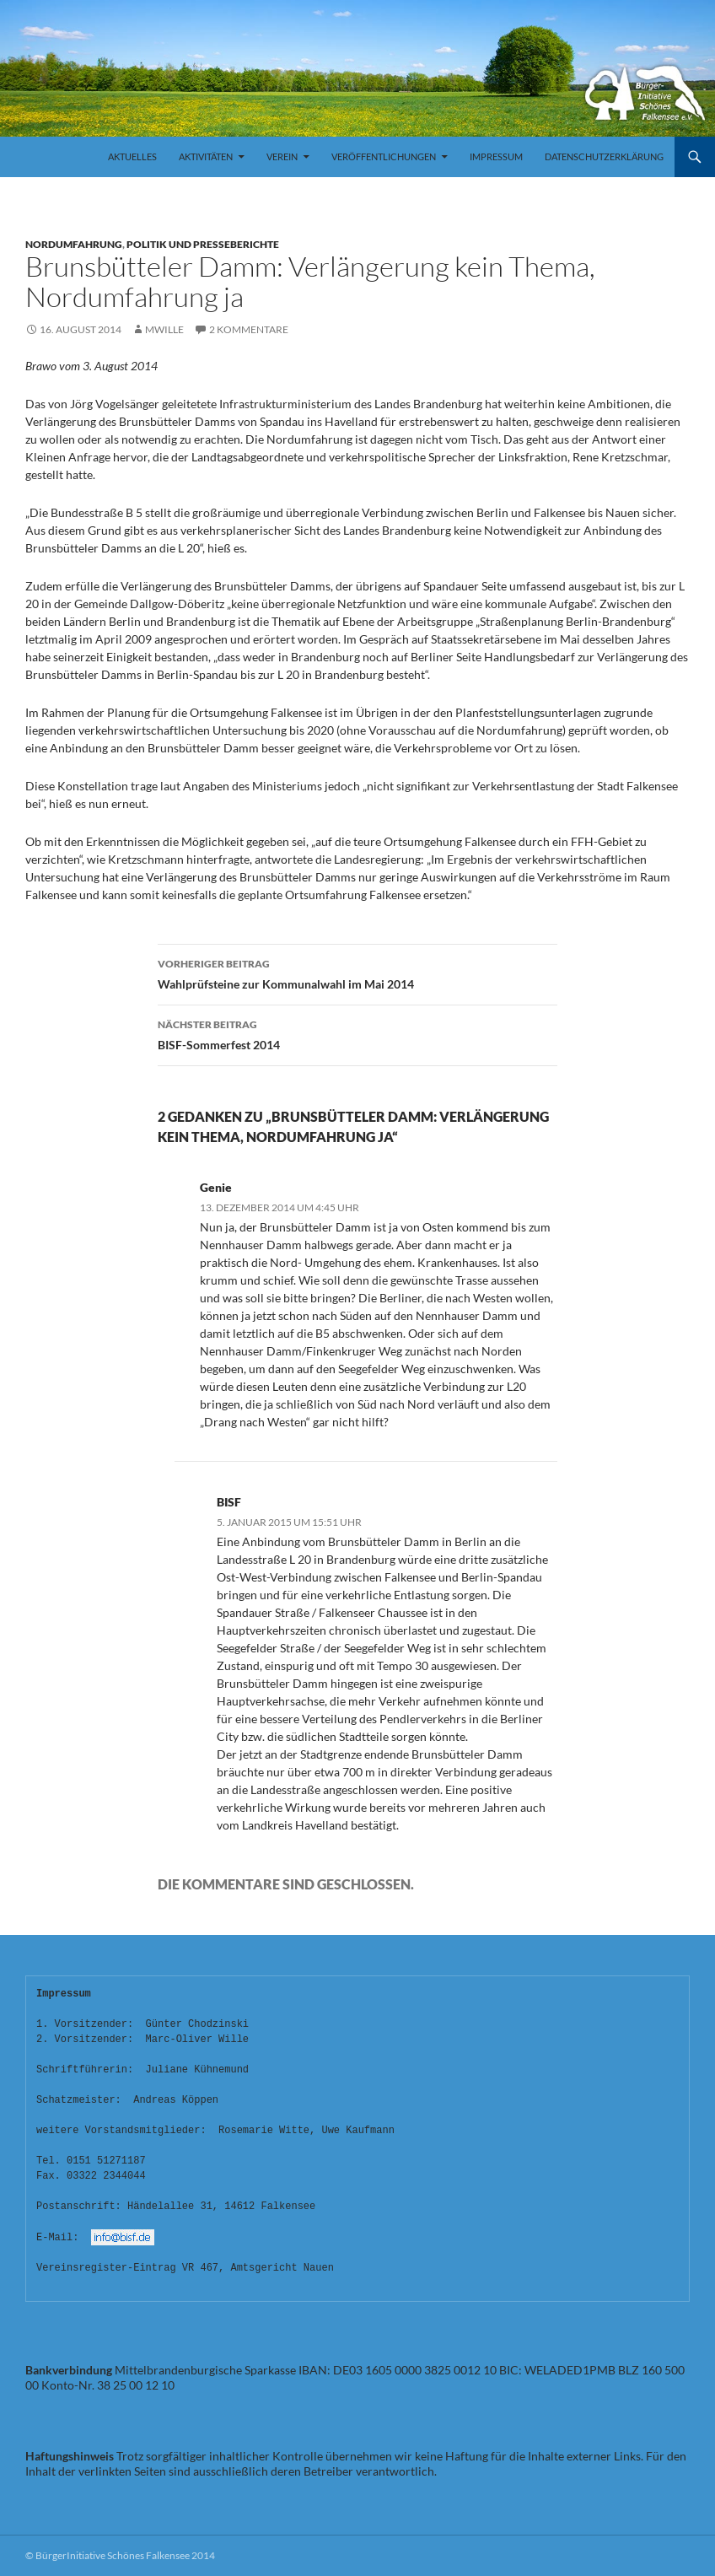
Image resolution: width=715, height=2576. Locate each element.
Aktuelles (132, 156)
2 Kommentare (248, 329)
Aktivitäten (206, 156)
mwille (164, 329)
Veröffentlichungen (383, 156)
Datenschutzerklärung (604, 156)
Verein (282, 156)
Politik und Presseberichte (202, 244)
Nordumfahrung (73, 244)
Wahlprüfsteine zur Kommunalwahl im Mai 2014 (357, 972)
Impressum (496, 156)
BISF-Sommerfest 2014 (357, 1033)
